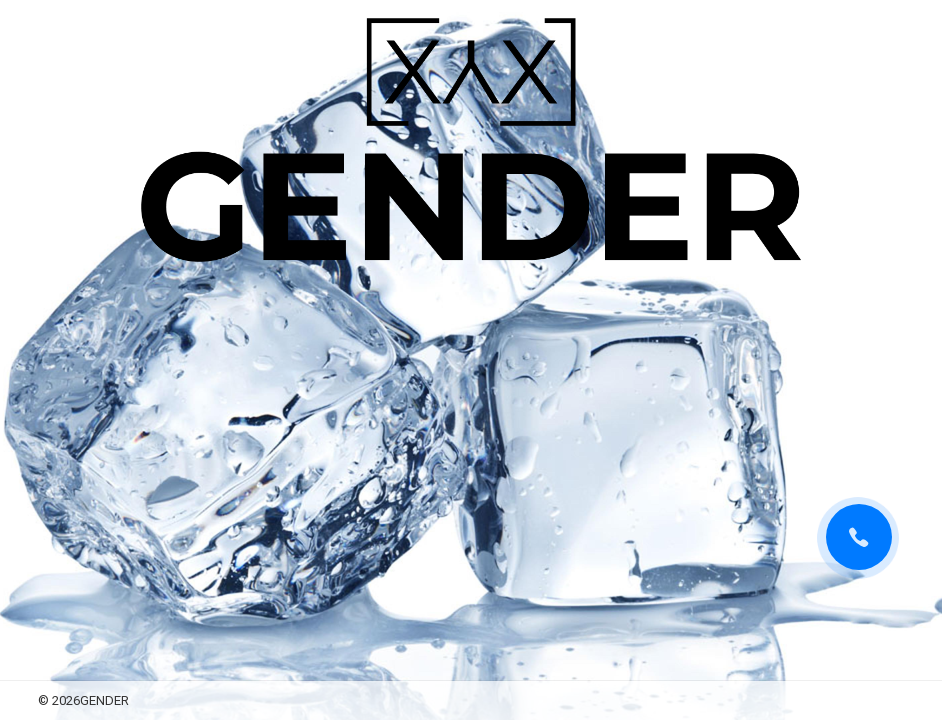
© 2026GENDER (83, 700)
